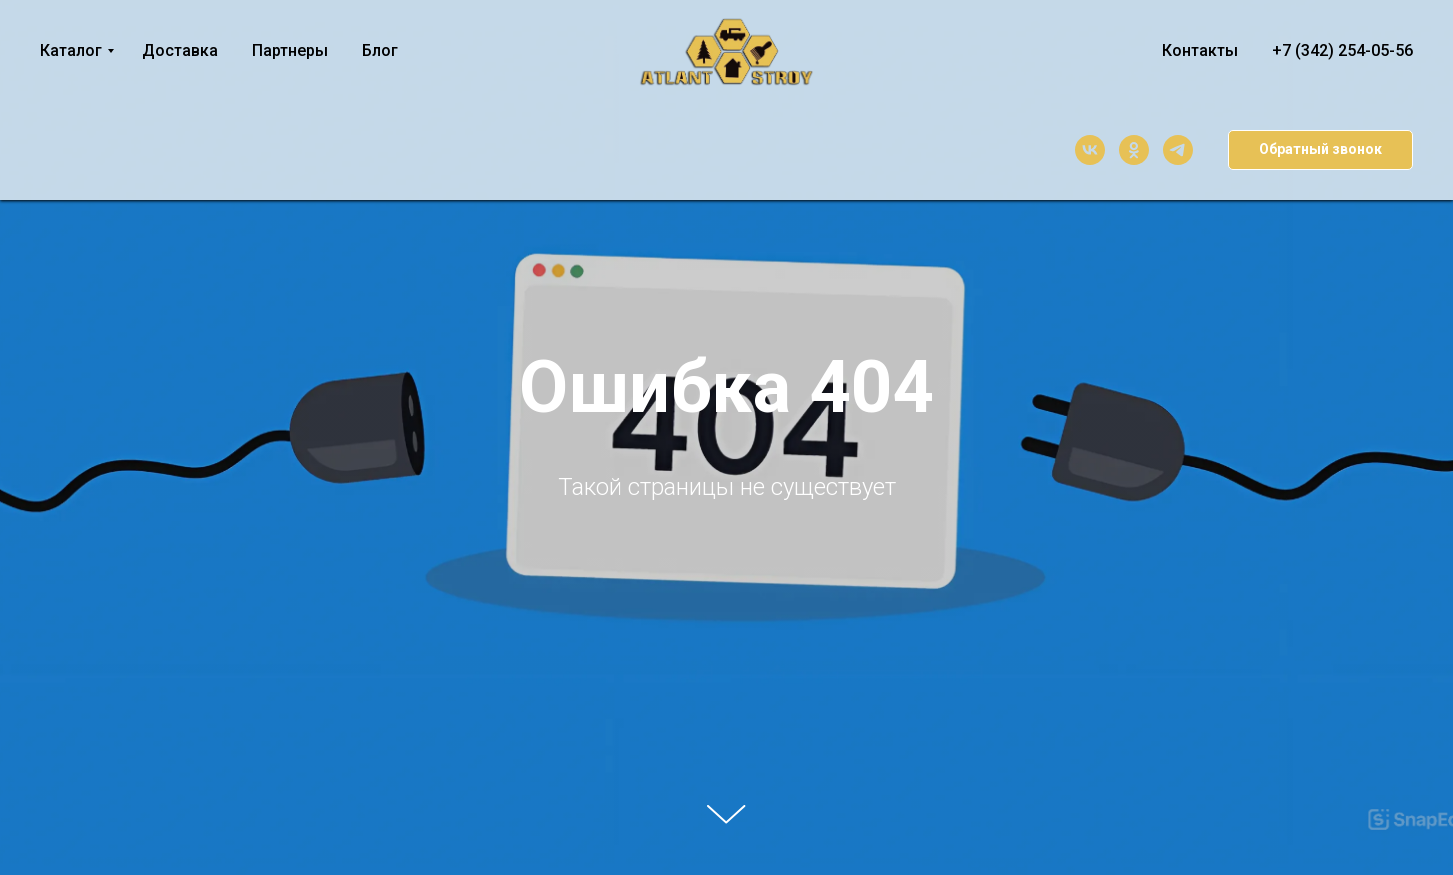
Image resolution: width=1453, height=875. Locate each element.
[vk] (1090, 150)
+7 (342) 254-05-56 (1342, 50)
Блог (380, 50)
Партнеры (290, 50)
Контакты (1200, 50)
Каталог (71, 50)
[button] (1320, 150)
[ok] (1134, 150)
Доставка (180, 50)
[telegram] (1178, 150)
